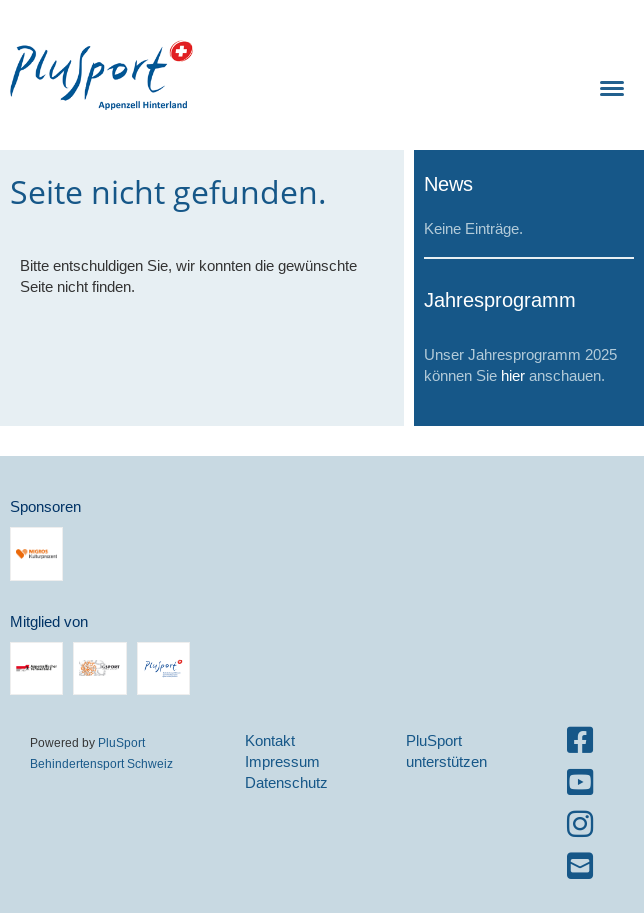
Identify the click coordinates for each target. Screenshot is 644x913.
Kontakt (270, 740)
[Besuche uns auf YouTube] (580, 782)
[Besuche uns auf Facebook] (580, 740)
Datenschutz (286, 782)
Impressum (282, 761)
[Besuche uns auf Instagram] (580, 824)
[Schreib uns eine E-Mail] (580, 866)
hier (513, 375)
